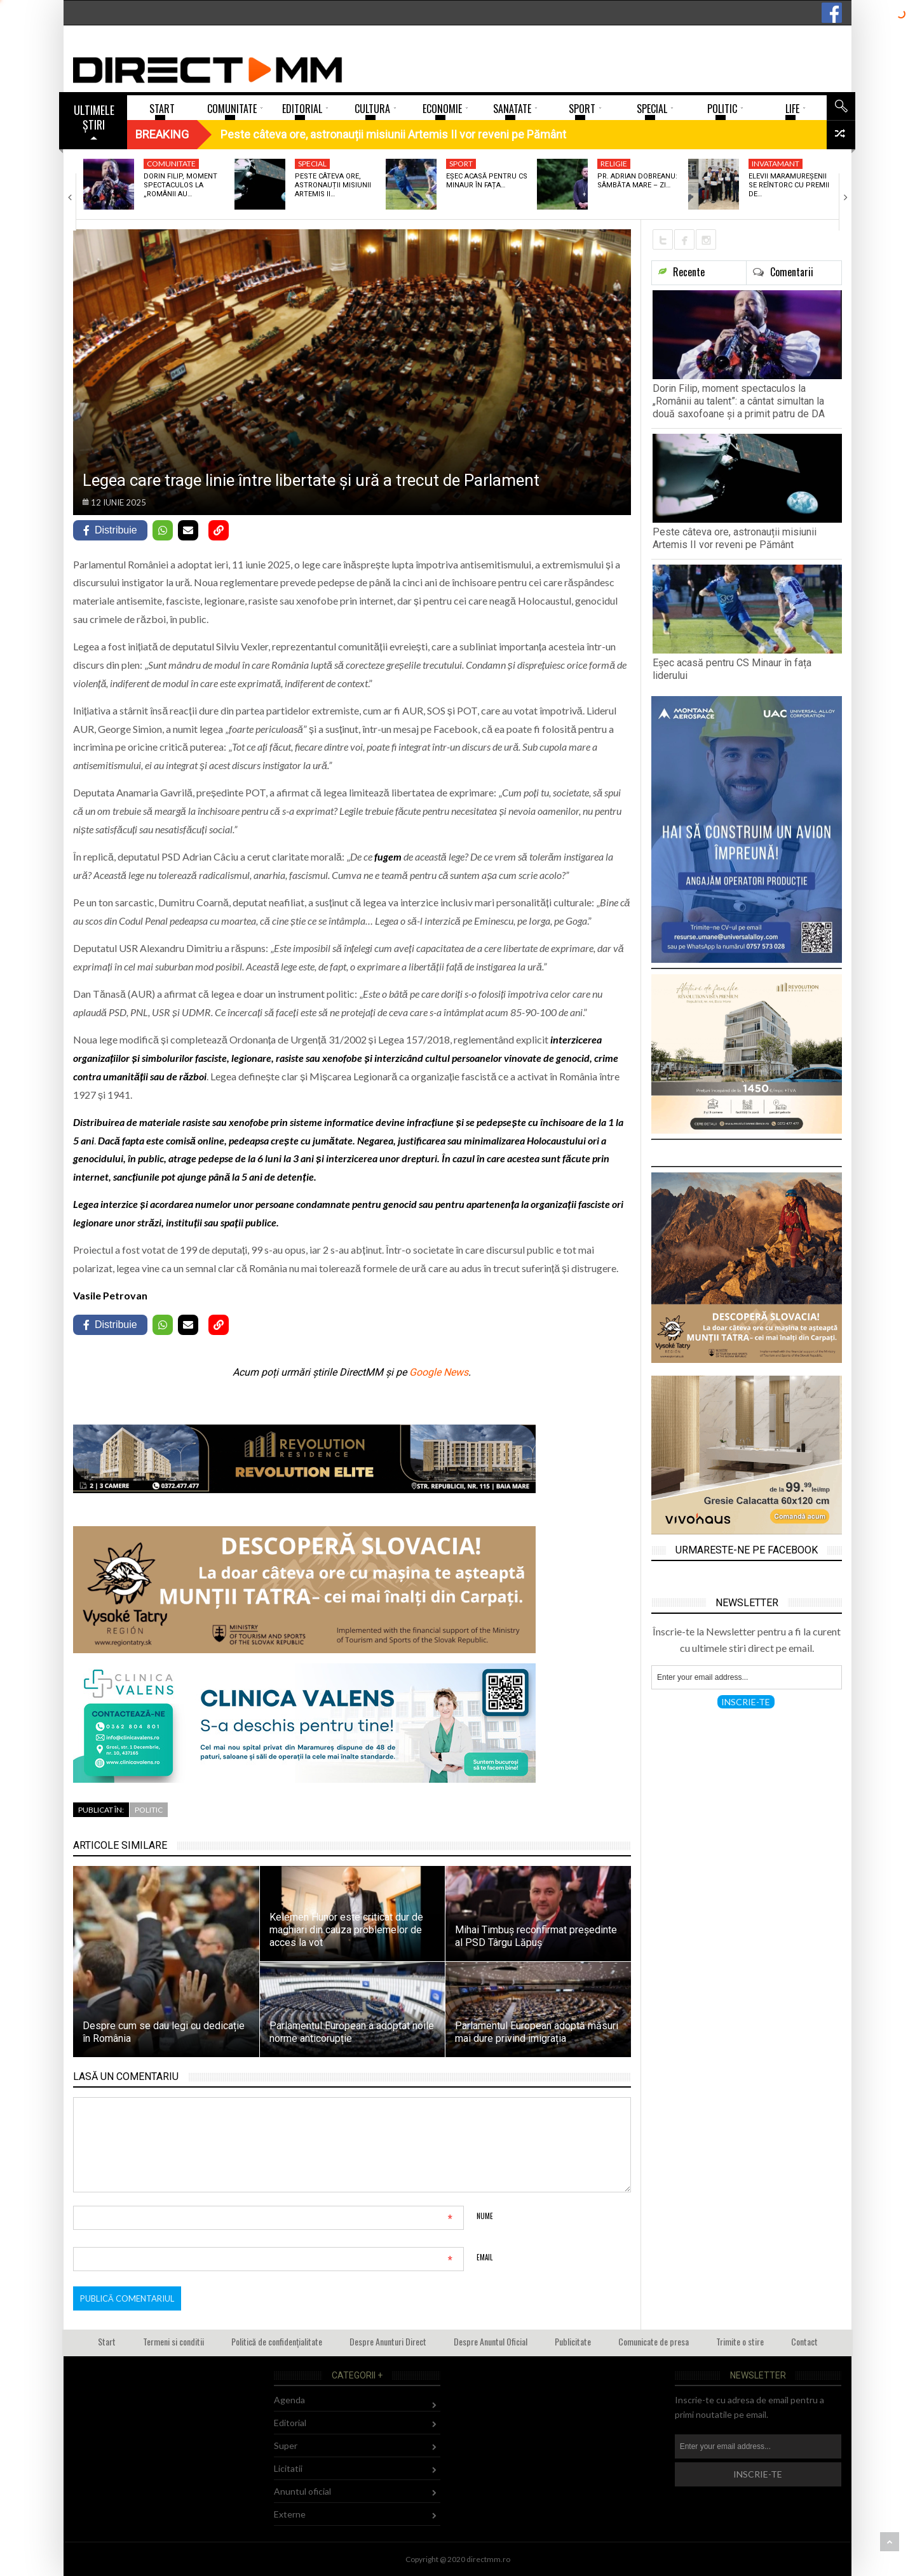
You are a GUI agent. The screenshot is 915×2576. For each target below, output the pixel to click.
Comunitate (171, 163)
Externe (290, 2514)
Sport (461, 163)
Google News (438, 1372)
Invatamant (775, 163)
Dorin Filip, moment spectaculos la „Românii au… (180, 185)
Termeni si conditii (173, 2341)
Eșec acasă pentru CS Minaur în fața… (486, 180)
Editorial (290, 2422)
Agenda (289, 2399)
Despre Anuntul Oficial (490, 2341)
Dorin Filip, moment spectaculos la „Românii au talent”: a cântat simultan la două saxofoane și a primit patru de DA (739, 401)
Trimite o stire (740, 2341)
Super (285, 2445)
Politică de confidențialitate (276, 2341)
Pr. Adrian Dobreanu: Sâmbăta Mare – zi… (637, 180)
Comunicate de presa (653, 2341)
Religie (613, 163)
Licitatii (288, 2468)
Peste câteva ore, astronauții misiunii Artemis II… (333, 185)
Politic (149, 1810)
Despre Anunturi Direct (387, 2341)
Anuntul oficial (302, 2491)
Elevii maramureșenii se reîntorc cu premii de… (789, 185)
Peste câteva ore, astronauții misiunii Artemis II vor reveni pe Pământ (735, 538)
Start (107, 2341)
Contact (804, 2341)
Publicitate (573, 2341)
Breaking (162, 134)
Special (312, 163)
